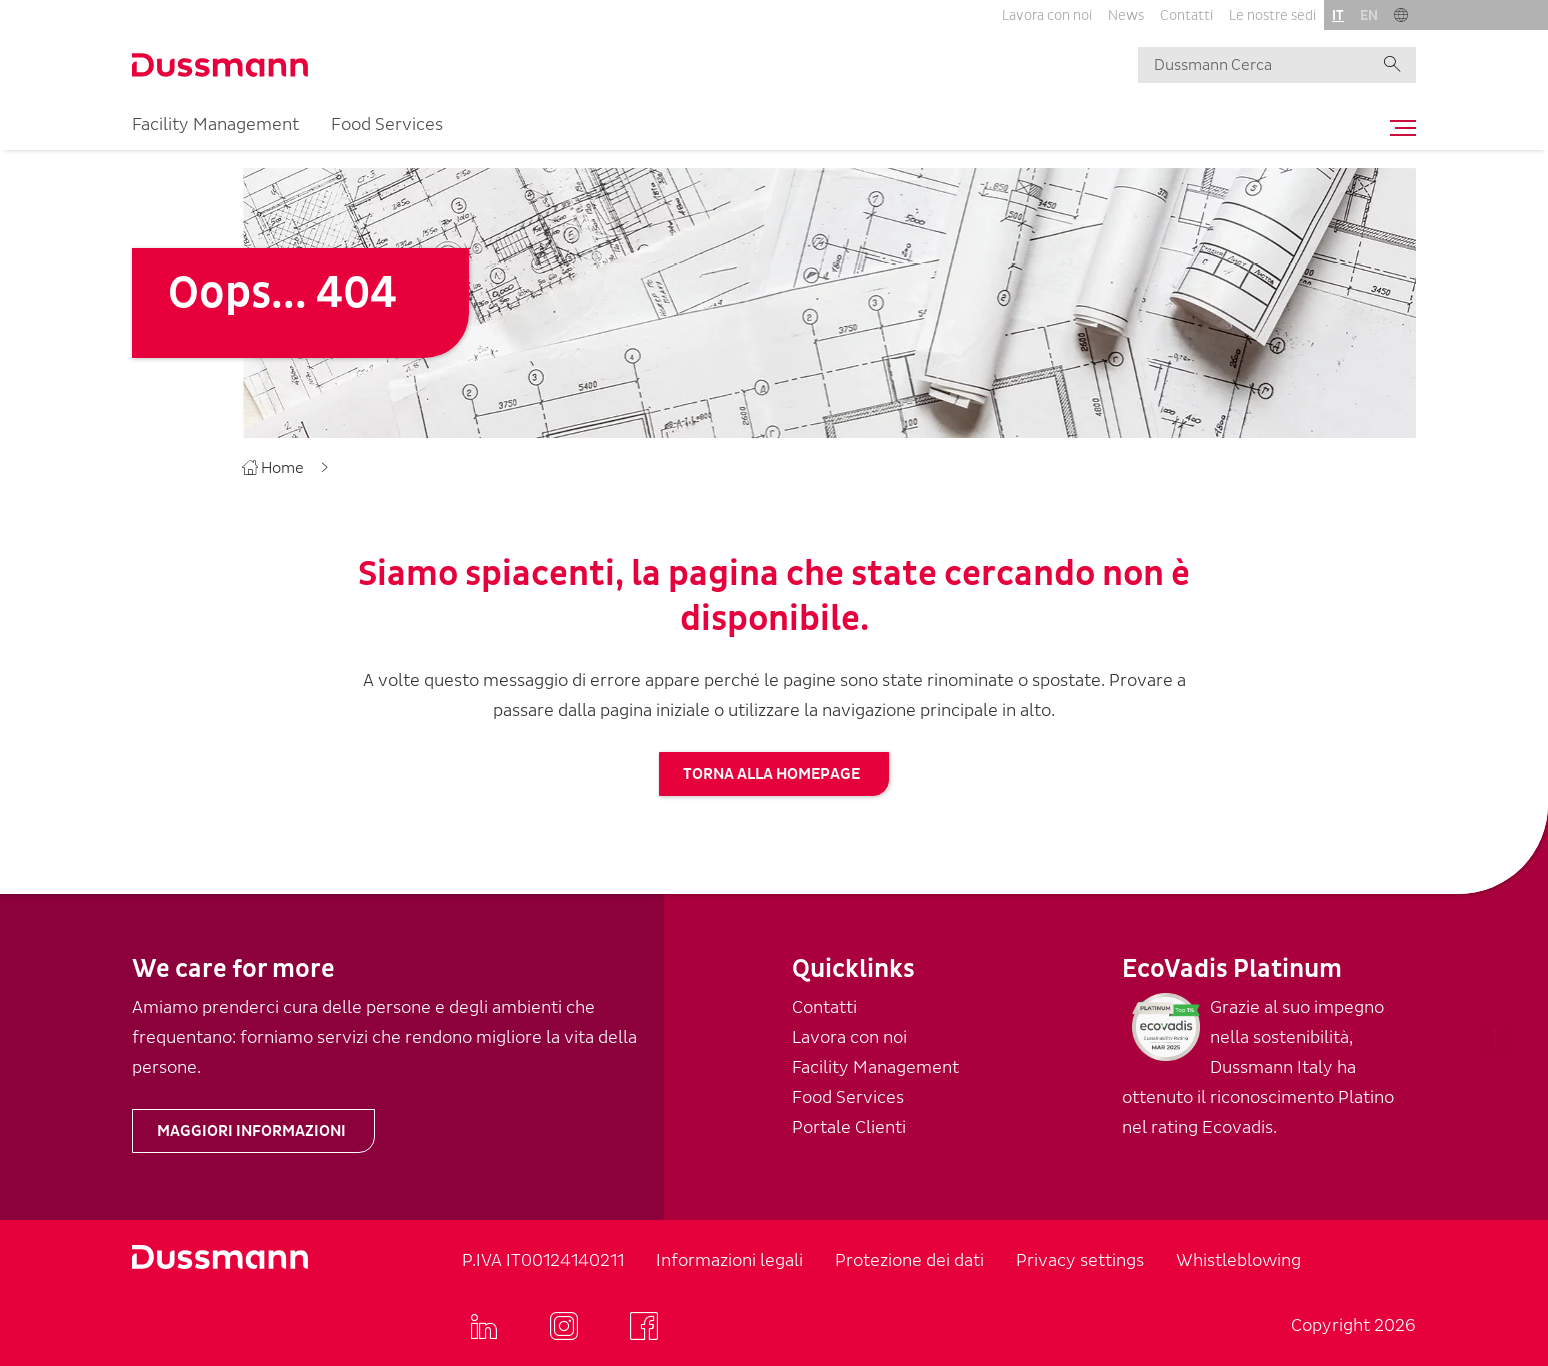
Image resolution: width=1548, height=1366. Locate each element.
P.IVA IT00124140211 (543, 1260)
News (1126, 15)
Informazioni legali (729, 1260)
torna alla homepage (771, 774)
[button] (1401, 15)
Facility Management (215, 124)
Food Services (387, 124)
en (1369, 15)
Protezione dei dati (909, 1260)
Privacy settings (1080, 1260)
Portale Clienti (849, 1127)
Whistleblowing (1238, 1260)
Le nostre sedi (1272, 15)
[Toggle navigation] (1398, 128)
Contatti (1186, 15)
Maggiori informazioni (251, 1131)
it (1338, 15)
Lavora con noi (1047, 15)
